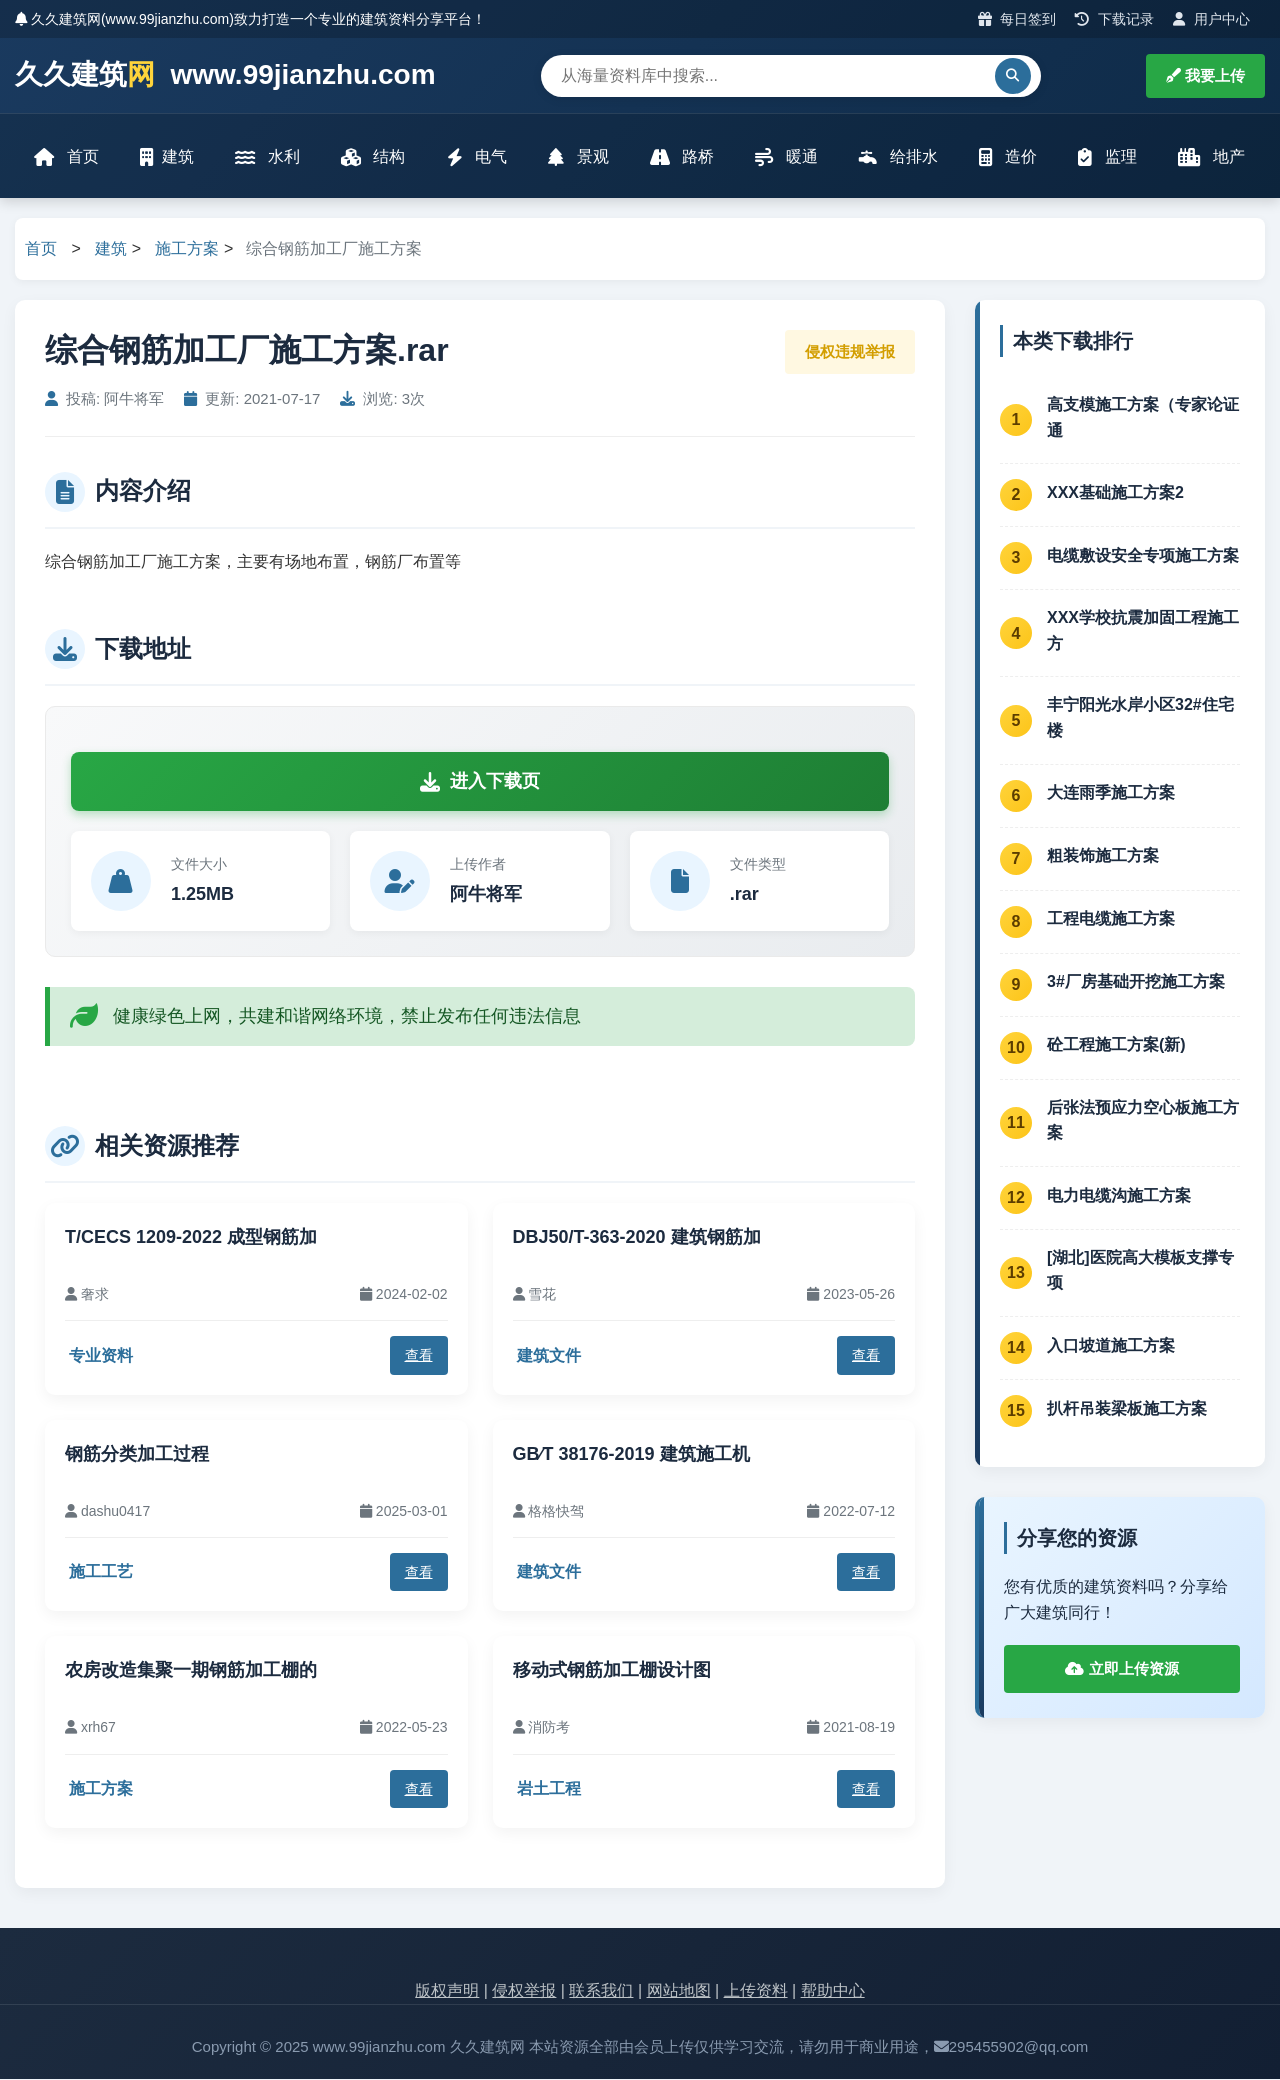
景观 (578, 157)
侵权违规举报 (850, 352)
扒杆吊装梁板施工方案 (1127, 1409)
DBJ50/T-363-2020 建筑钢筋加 (637, 1238)
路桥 (682, 157)
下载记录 (1114, 19)
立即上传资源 (1121, 1670)
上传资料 (756, 1992)
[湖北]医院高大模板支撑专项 (1140, 1271)
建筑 (168, 157)
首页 (67, 157)
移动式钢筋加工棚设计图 (612, 1672)
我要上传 (1205, 75)
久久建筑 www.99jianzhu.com (225, 75)
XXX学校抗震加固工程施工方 (1143, 632)
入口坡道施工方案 (1111, 1346)
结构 (373, 157)
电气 (477, 157)
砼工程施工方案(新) (1116, 1046)
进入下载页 (480, 783)
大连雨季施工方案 (1111, 794)
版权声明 (447, 1992)
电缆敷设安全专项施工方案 (1143, 556)
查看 (419, 1357)
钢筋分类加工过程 (137, 1455)
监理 (1107, 157)
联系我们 (601, 1992)
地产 (1210, 157)
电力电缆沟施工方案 (1119, 1196)
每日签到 (1017, 19)
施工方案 (187, 250)
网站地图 (679, 1992)
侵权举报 (524, 1992)
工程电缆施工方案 (1111, 920)
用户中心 (1211, 19)
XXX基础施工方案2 (1115, 493)
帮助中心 (833, 1992)
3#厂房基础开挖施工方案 (1136, 983)
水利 (268, 157)
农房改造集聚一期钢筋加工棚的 (191, 1672)
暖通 (786, 157)
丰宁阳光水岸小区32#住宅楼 (1140, 719)
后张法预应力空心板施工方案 (1143, 1121)
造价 (1007, 157)
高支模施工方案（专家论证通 (1143, 418)
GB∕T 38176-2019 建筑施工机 (631, 1455)
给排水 (898, 157)
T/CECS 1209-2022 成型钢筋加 (191, 1238)
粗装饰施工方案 (1103, 857)
